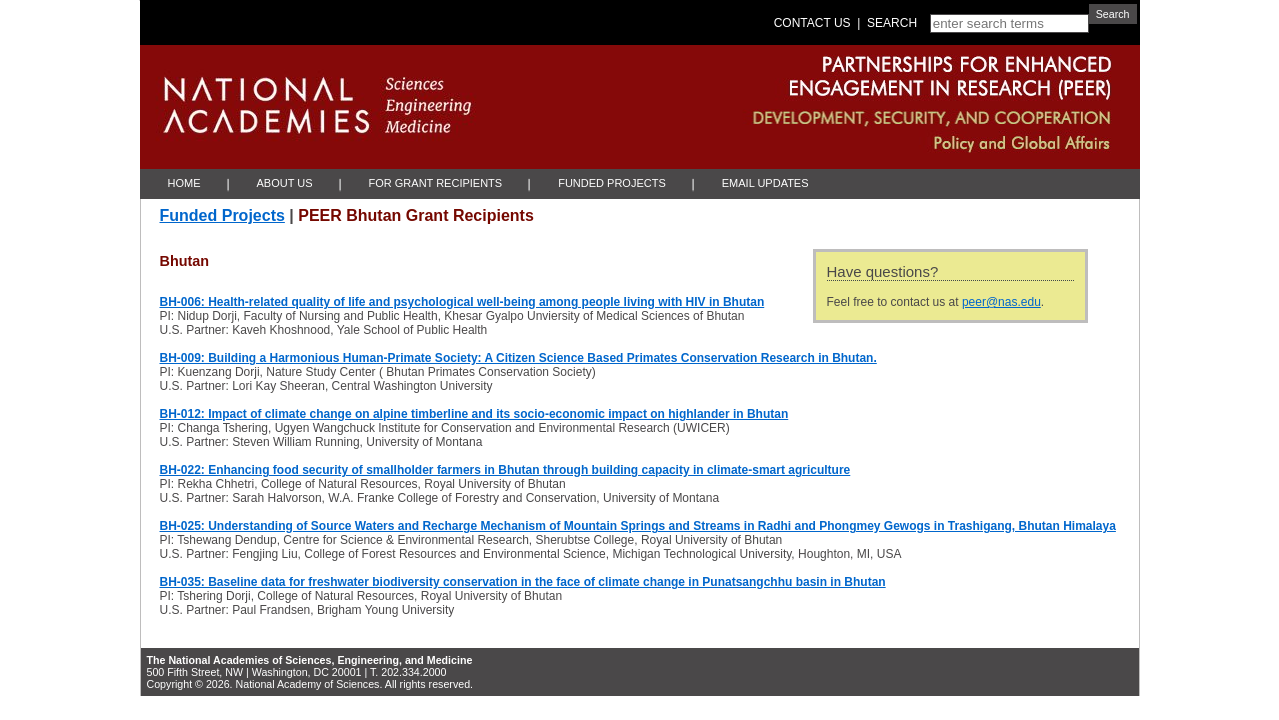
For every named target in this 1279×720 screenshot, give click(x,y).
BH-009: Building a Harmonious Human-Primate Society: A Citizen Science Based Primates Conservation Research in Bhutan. (518, 358)
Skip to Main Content (144, 0)
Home (184, 183)
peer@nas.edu (1001, 302)
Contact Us (812, 23)
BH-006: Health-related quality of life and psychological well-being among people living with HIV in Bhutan (462, 302)
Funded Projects (612, 183)
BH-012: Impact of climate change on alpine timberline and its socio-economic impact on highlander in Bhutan (474, 414)
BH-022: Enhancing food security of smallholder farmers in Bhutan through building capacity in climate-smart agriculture (505, 470)
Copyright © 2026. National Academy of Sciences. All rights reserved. (310, 684)
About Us (285, 183)
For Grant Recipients (436, 183)
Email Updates (765, 183)
